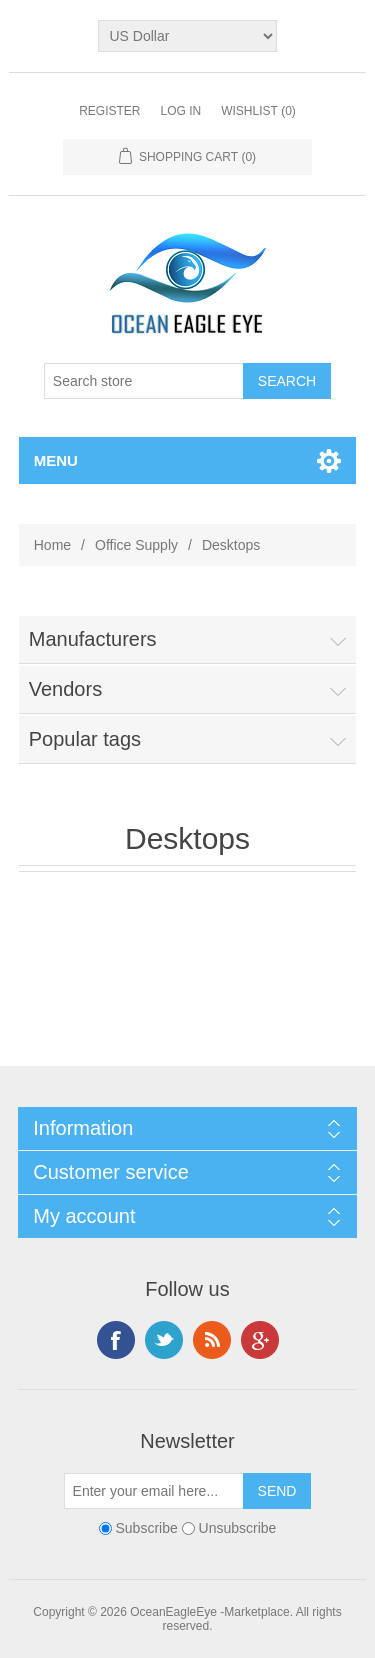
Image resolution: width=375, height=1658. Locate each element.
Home (52, 545)
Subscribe (147, 1528)
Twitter (164, 1340)
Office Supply (136, 545)
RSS (212, 1340)
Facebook (116, 1340)
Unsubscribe (238, 1528)
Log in (180, 111)
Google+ (260, 1340)
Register (109, 111)
